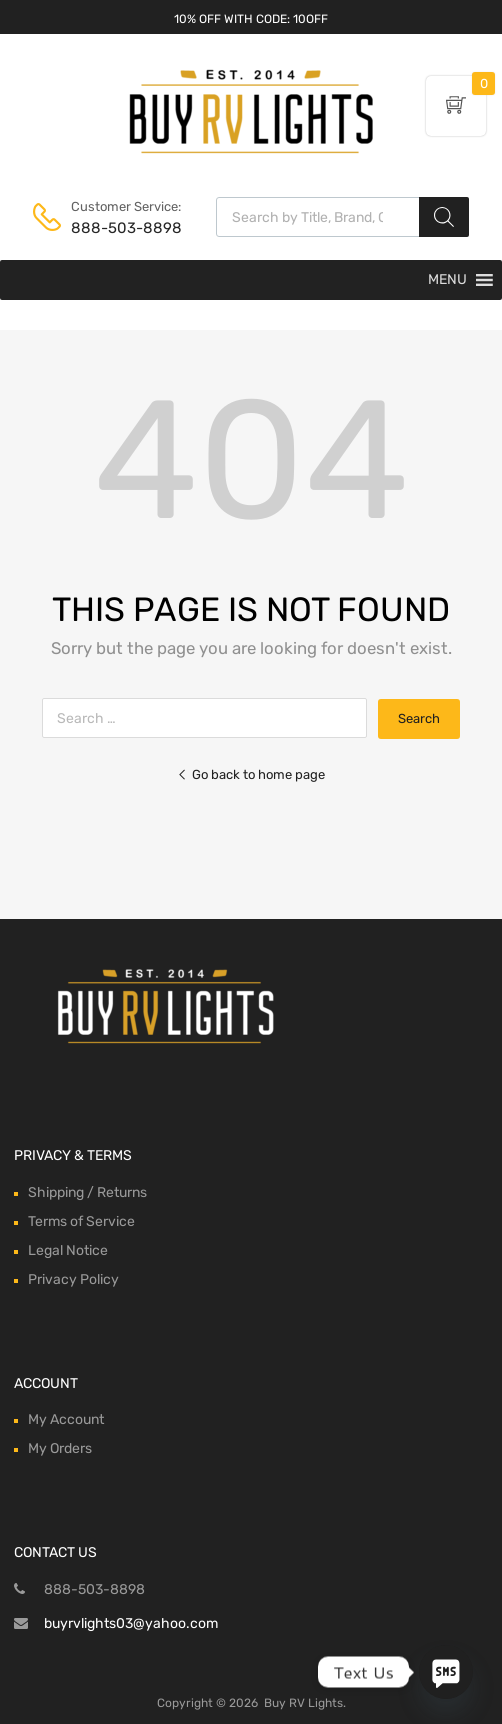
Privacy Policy (73, 1279)
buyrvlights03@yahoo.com (131, 1623)
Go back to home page (251, 774)
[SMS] (446, 1672)
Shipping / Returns (87, 1192)
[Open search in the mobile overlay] (342, 217)
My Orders (60, 1448)
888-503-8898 (120, 228)
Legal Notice (68, 1250)
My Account (66, 1419)
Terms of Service (81, 1221)
